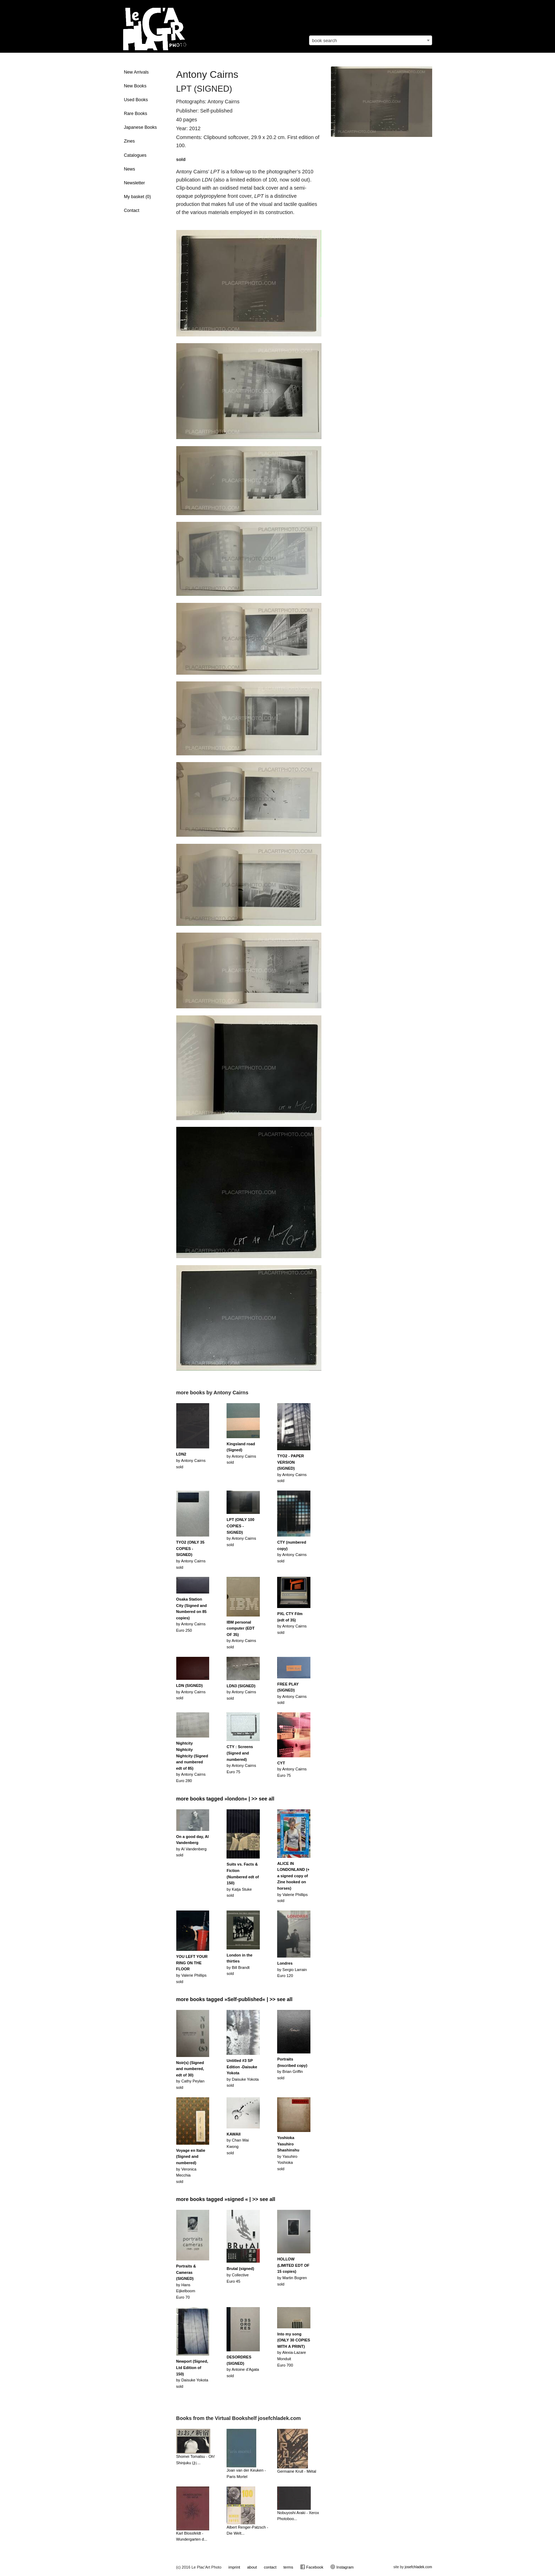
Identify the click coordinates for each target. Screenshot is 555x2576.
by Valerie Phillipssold (293, 1882)
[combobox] (370, 40)
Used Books (136, 99)
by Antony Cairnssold (191, 1460)
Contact (131, 210)
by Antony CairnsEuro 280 (192, 1762)
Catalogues (135, 155)
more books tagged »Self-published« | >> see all (234, 1999)
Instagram (342, 2566)
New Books (135, 85)
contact (270, 2567)
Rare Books (135, 113)
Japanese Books (140, 127)
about (252, 2567)
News (129, 169)
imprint (234, 2567)
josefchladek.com (418, 2567)
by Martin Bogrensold (293, 2271)
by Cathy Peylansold (190, 2075)
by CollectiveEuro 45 (240, 2274)
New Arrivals (136, 72)
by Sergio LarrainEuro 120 (292, 1969)
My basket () (137, 196)
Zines (129, 141)
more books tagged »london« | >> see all (225, 1799)
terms (288, 2567)
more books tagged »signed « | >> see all (225, 2199)
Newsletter (134, 182)
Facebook (311, 2566)
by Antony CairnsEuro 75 (241, 1759)
